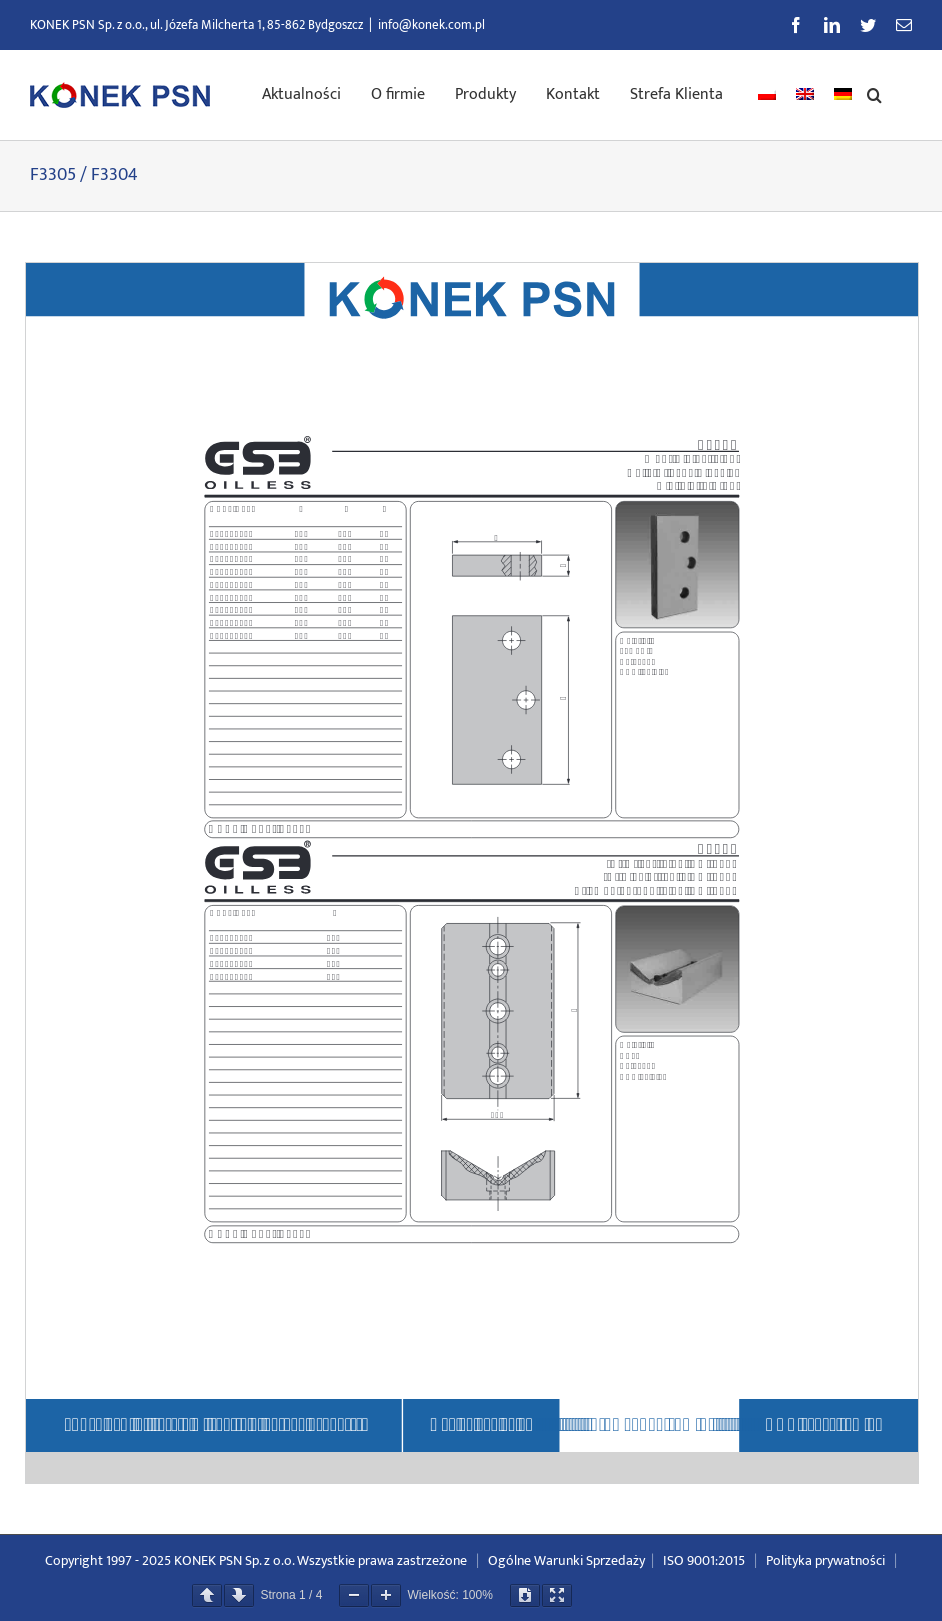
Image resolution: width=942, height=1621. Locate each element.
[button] (874, 93)
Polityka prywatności (825, 1560)
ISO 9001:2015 (704, 1560)
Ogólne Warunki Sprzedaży (566, 1560)
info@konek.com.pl (431, 25)
